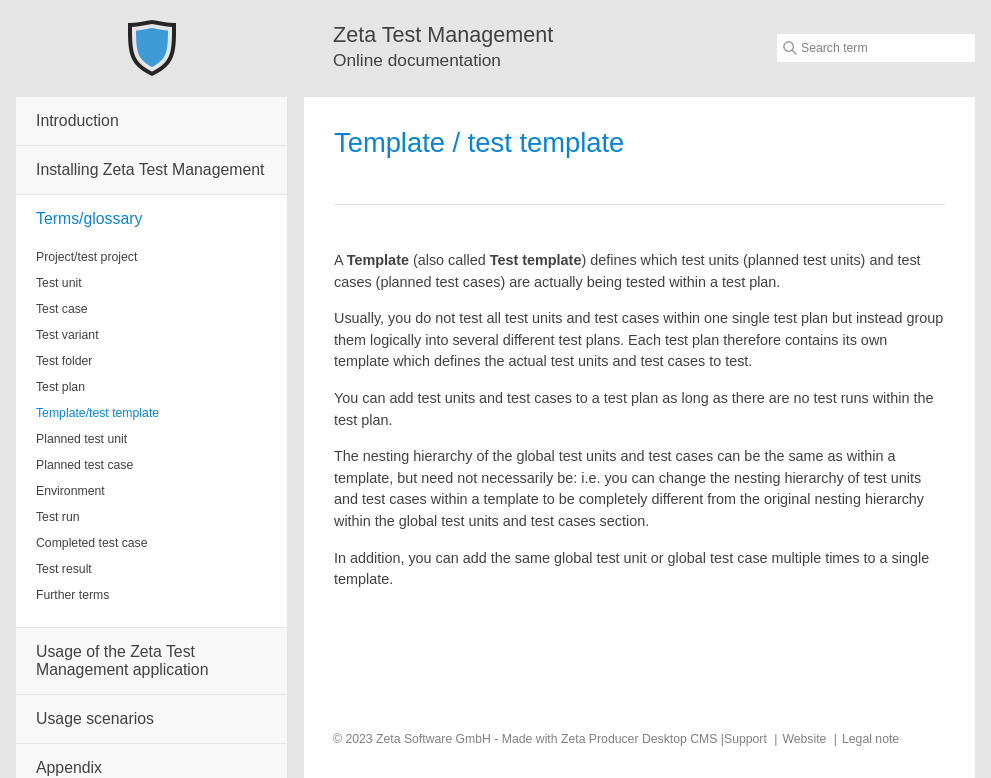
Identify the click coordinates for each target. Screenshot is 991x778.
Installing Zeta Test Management (150, 169)
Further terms (72, 595)
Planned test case (84, 465)
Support (745, 739)
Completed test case (92, 543)
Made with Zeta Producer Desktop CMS (610, 739)
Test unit (59, 283)
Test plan (60, 387)
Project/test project (86, 257)
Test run (58, 517)
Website (804, 739)
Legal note (870, 739)
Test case (62, 309)
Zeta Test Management (443, 34)
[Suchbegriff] (876, 48)
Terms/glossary (89, 218)
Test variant (67, 335)
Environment (70, 491)
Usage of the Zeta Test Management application (122, 660)
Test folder (64, 361)
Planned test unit (81, 439)
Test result (64, 569)
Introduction (77, 120)
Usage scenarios (95, 718)
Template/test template (97, 413)
